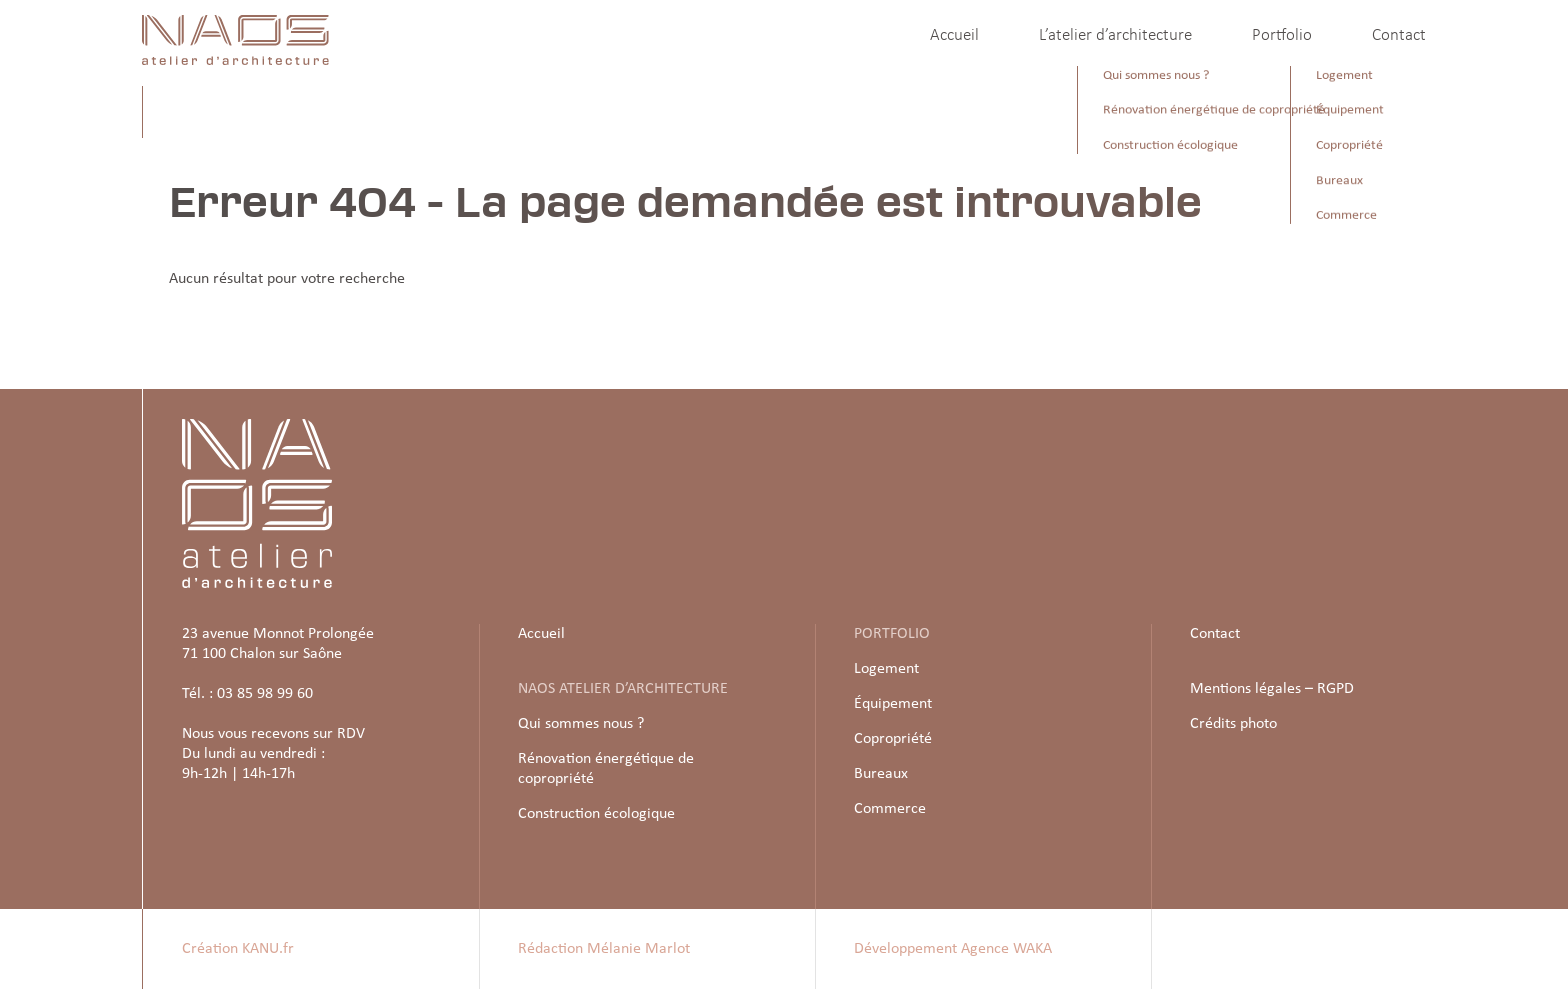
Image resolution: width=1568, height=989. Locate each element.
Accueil (954, 35)
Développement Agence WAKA (953, 949)
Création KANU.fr (238, 949)
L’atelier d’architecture (1115, 35)
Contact (1399, 35)
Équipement (893, 704)
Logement (886, 669)
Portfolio (1282, 35)
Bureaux (881, 774)
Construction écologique (596, 814)
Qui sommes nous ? (581, 724)
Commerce (890, 809)
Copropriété (893, 739)
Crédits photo (1233, 724)
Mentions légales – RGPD (1272, 689)
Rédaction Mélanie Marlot (604, 949)
